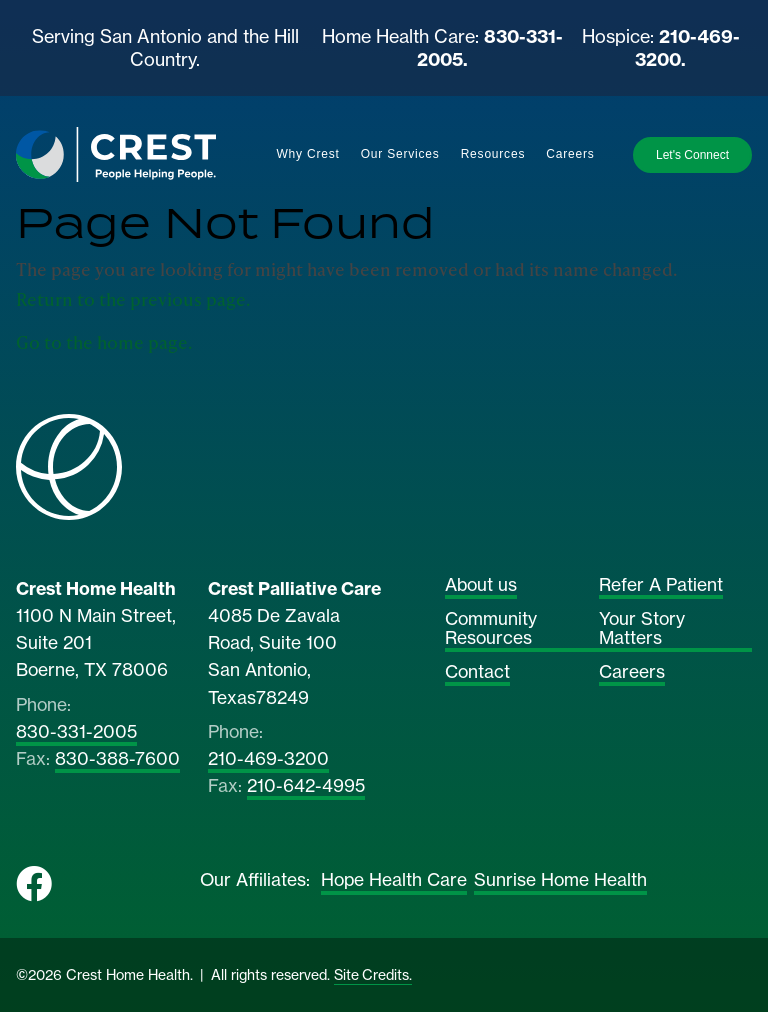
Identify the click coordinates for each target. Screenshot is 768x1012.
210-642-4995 (306, 787)
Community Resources (491, 629)
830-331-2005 (76, 733)
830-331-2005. (490, 48)
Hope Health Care (394, 881)
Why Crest (307, 154)
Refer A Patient (661, 586)
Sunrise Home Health (560, 881)
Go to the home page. (104, 342)
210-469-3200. (687, 48)
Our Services (400, 154)
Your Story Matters (642, 629)
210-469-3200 (268, 760)
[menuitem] (308, 155)
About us (481, 586)
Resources (493, 154)
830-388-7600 (117, 760)
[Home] (116, 154)
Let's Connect (692, 155)
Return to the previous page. (133, 299)
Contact (477, 673)
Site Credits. (373, 975)
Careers (570, 154)
